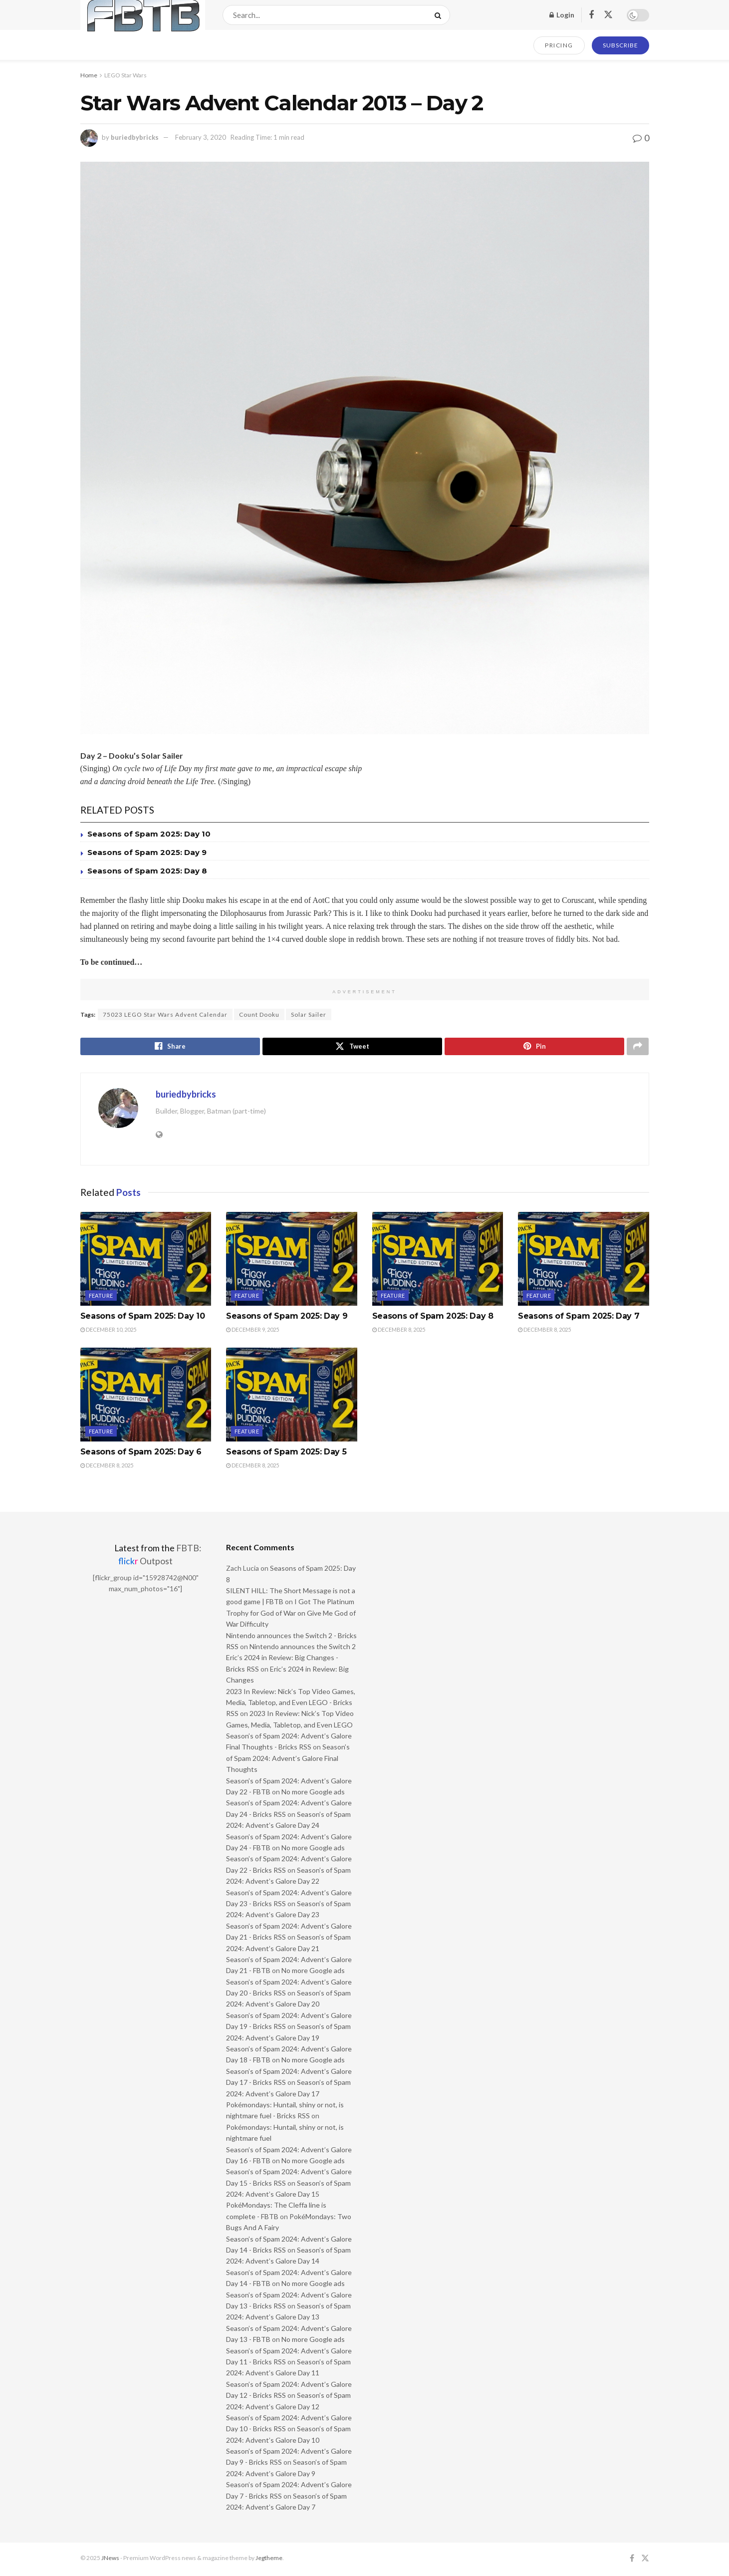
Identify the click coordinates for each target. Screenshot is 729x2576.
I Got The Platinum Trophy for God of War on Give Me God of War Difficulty (291, 1614)
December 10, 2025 (108, 1331)
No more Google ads (313, 1793)
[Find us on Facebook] (591, 15)
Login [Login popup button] (561, 14)
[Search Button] (440, 15)
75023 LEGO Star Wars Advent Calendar (165, 1014)
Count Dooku (259, 1014)
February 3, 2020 (200, 137)
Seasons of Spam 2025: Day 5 (286, 1453)
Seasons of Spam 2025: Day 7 (578, 1317)
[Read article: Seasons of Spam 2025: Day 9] (291, 1260)
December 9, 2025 (252, 1331)
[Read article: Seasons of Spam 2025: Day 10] (146, 1260)
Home (88, 75)
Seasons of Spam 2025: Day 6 (141, 1453)
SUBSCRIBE (620, 45)
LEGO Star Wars (125, 75)
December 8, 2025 (398, 1331)
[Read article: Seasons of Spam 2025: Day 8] (437, 1260)
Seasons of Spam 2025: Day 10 (149, 834)
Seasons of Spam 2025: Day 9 (147, 852)
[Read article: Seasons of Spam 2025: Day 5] (291, 1396)
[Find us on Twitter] (608, 15)
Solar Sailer (308, 1014)
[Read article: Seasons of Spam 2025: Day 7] (583, 1260)
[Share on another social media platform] (638, 1047)
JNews (110, 2560)
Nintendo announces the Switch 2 (302, 1648)
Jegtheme (268, 2560)
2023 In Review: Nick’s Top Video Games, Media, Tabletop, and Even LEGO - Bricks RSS (290, 1704)
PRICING (559, 45)
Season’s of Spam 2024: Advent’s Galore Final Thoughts (288, 1759)
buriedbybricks (135, 137)
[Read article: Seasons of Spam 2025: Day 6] (146, 1396)
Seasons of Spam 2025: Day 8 (147, 870)
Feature (101, 1297)
